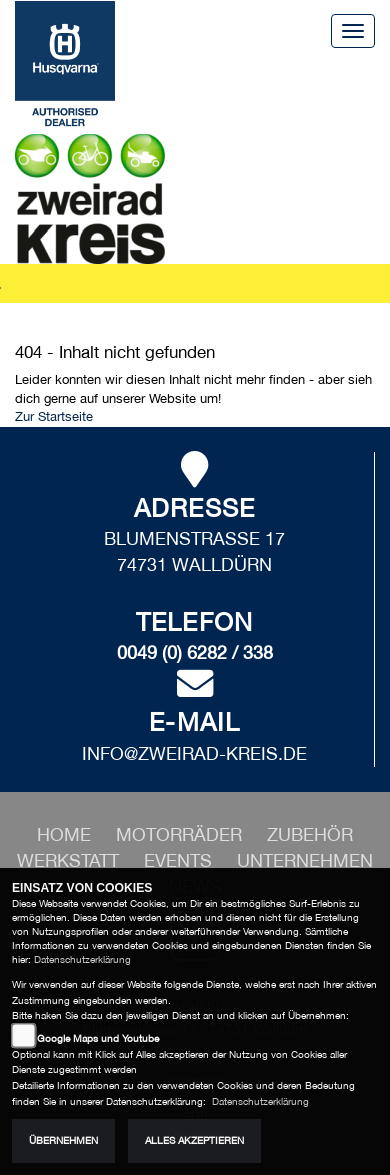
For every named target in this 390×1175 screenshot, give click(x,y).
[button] (181, 834)
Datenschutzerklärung (82, 959)
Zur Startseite (54, 416)
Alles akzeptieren (194, 1140)
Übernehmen (63, 1140)
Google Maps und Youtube (98, 1038)
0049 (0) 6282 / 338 (195, 652)
